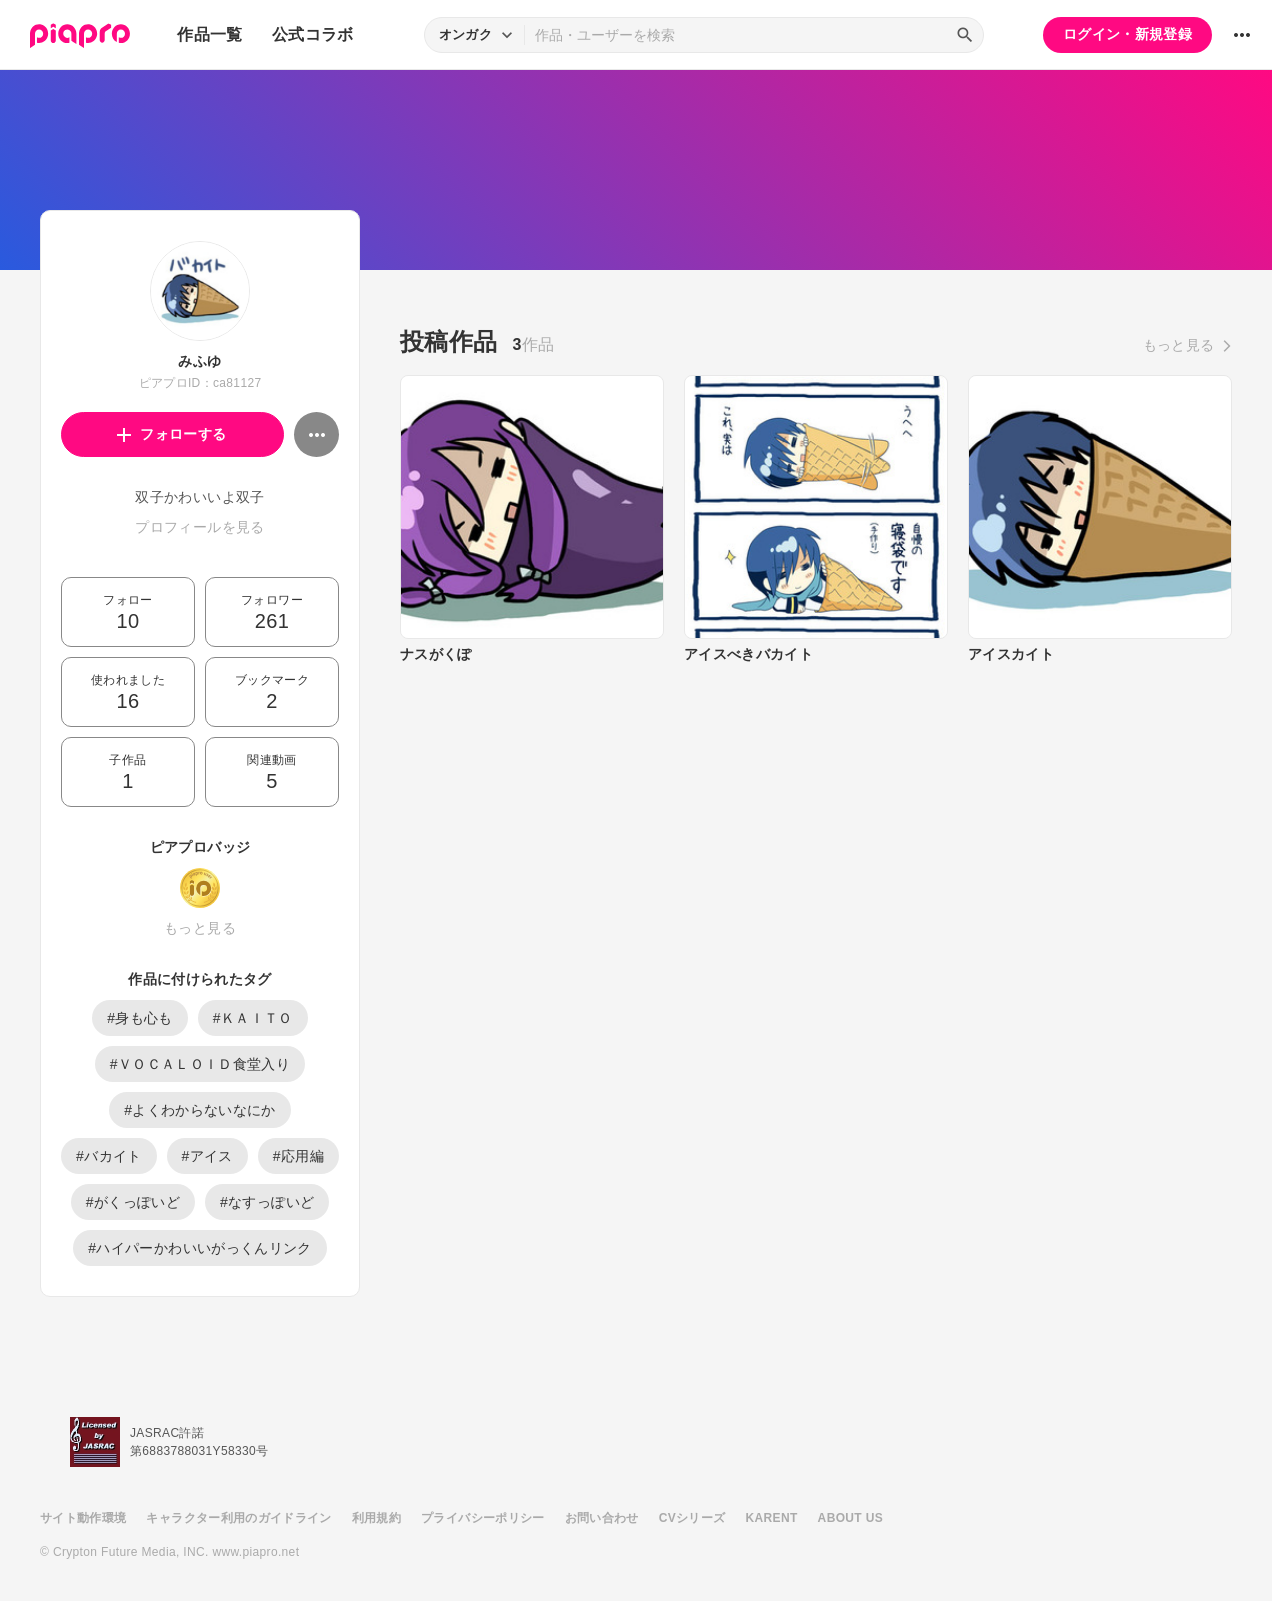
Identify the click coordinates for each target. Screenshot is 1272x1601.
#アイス (207, 1156)
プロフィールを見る (199, 527)
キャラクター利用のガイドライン (238, 1518)
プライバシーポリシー (483, 1518)
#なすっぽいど (267, 1202)
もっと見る (200, 928)
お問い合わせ (602, 1518)
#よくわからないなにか (200, 1110)
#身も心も (140, 1018)
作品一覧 (209, 34)
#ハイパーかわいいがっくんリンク (199, 1248)
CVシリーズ (692, 1518)
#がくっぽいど (133, 1202)
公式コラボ (313, 34)
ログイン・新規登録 (1127, 34)
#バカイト (109, 1156)
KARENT (772, 1518)
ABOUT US (850, 1518)
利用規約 (376, 1518)
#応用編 (298, 1156)
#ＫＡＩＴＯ (253, 1018)
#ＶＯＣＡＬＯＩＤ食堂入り (200, 1064)
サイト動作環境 (83, 1518)
